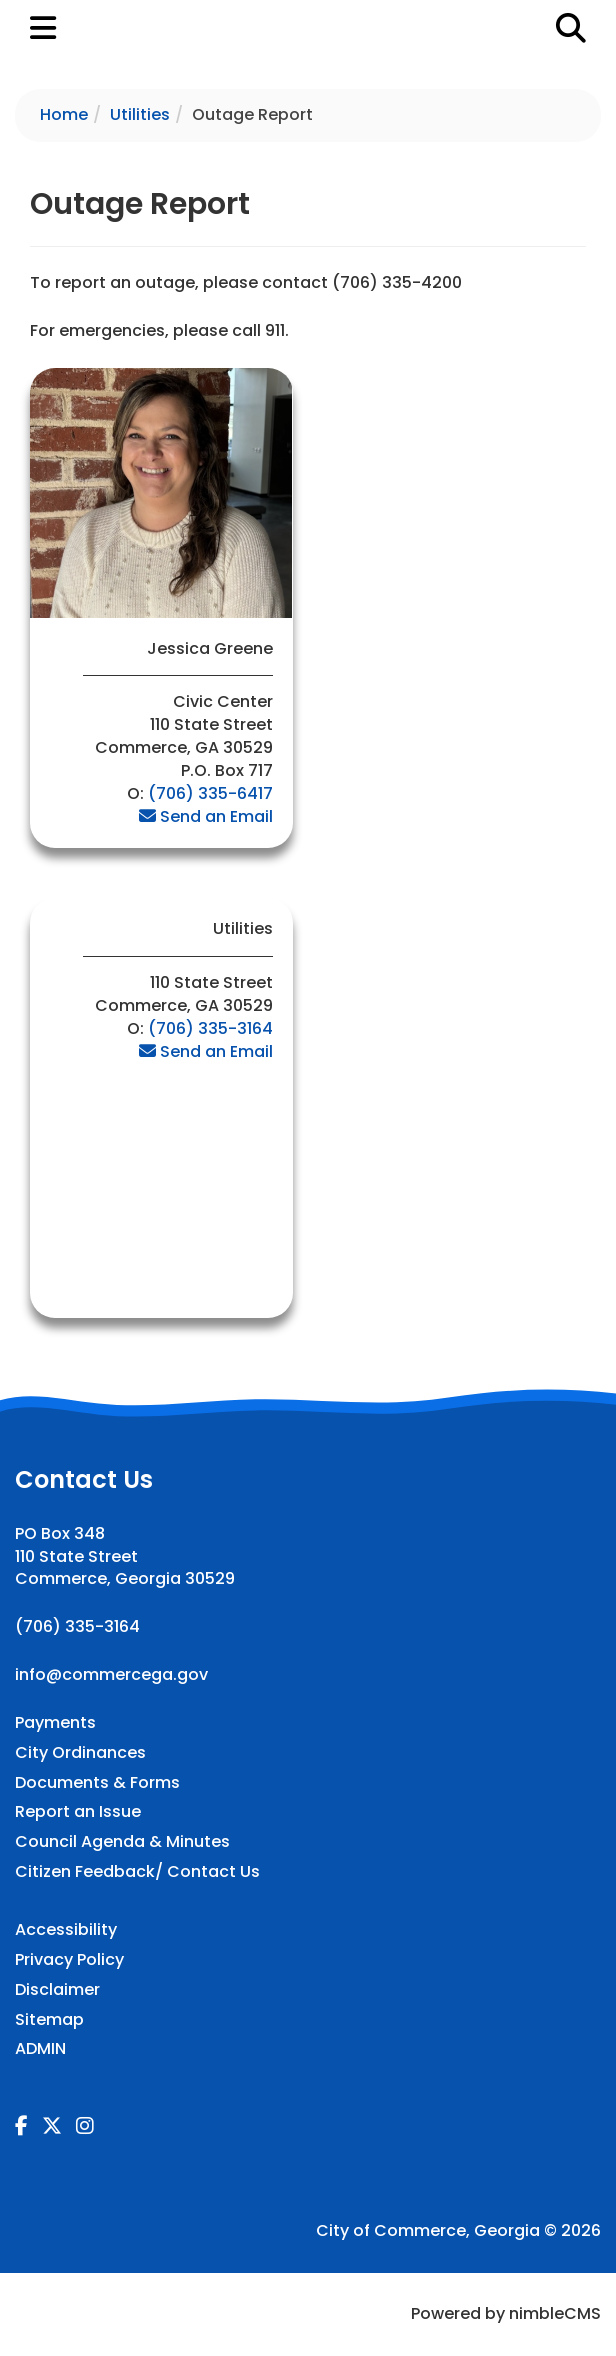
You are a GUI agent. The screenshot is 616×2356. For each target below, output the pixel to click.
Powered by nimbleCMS (506, 2313)
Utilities (140, 114)
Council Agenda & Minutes (122, 1842)
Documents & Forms (97, 1783)
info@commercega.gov (111, 1674)
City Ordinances (80, 1753)
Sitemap (49, 2020)
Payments (55, 1723)
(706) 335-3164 (210, 1028)
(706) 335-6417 (210, 793)
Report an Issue (78, 1812)
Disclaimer (57, 1990)
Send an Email (206, 816)
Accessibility (66, 1930)
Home (64, 114)
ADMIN (40, 2049)
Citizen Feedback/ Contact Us (137, 1872)
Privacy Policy (69, 1960)
